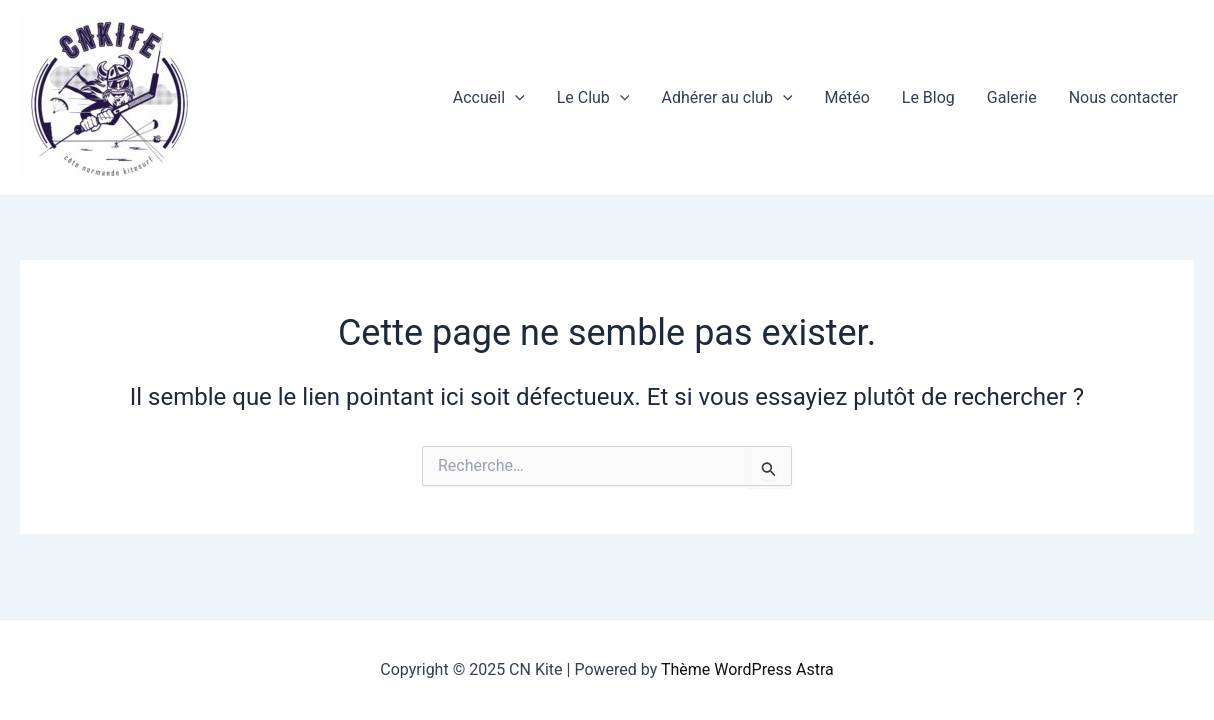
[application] (515, 98)
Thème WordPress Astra (747, 669)
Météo (847, 97)
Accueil (489, 98)
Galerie (1012, 97)
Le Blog (928, 97)
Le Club (593, 98)
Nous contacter (1123, 97)
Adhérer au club (726, 98)
